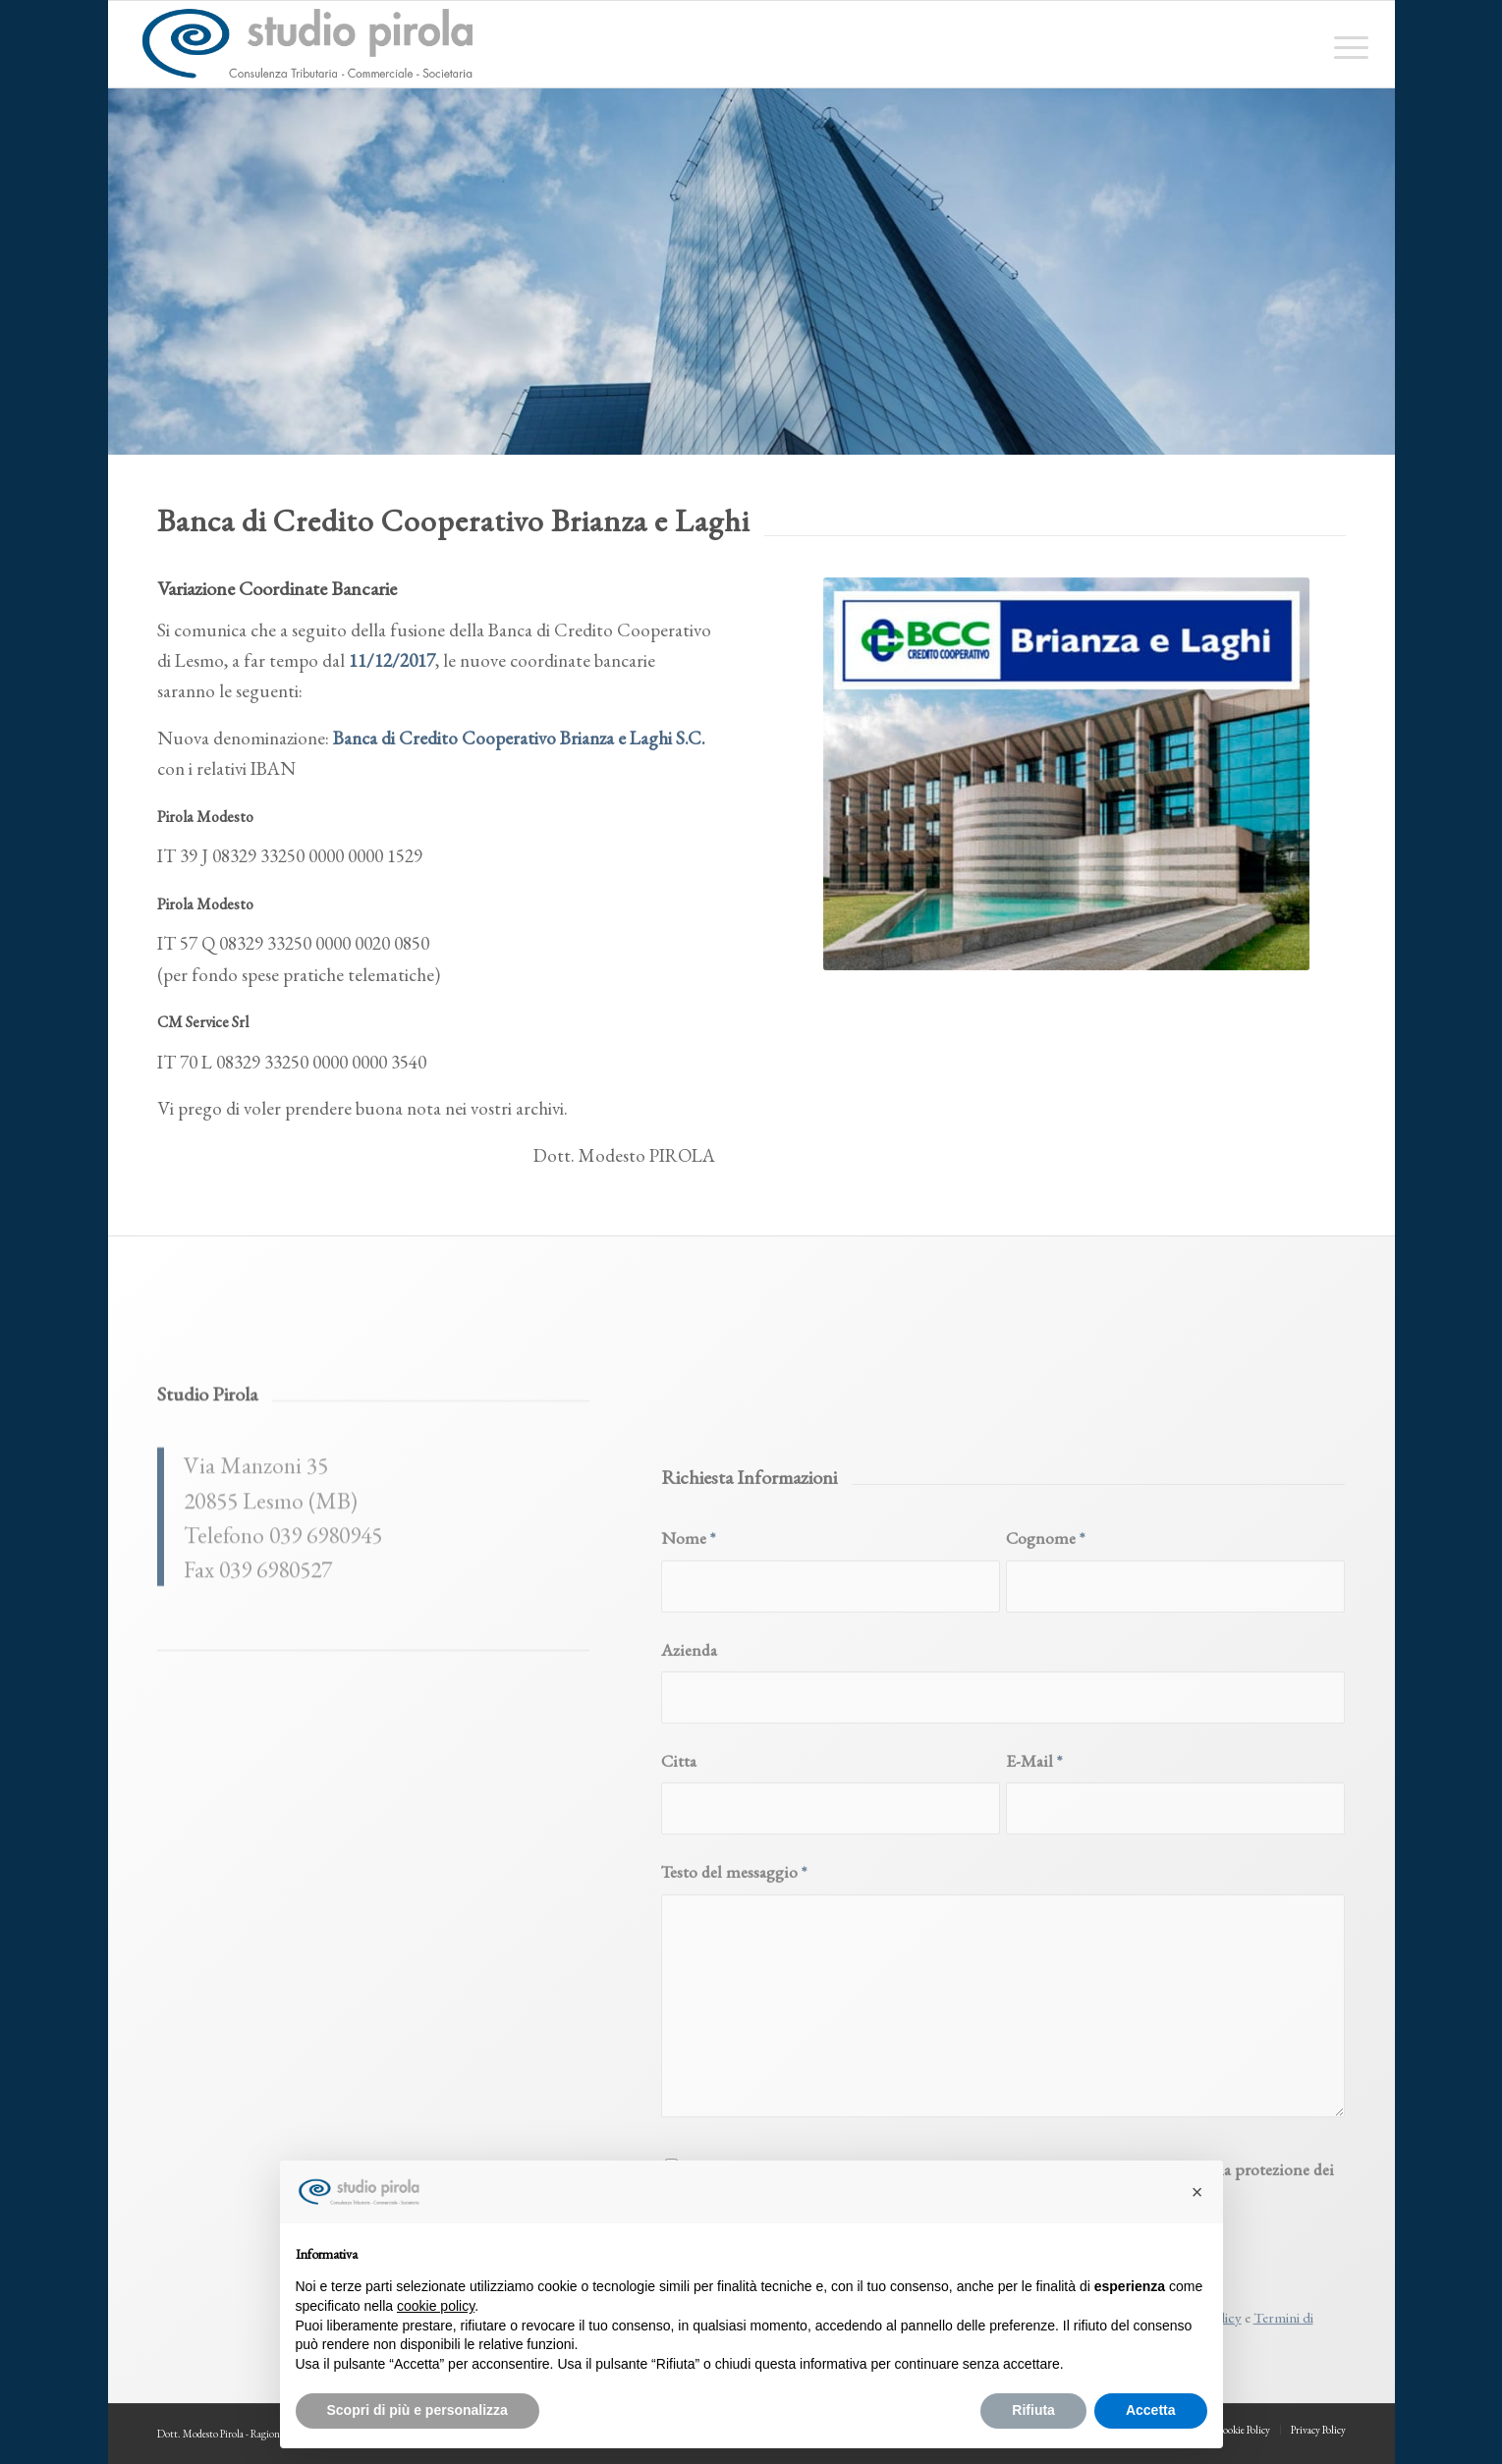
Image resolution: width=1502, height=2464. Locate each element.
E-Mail (1034, 1960)
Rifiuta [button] (1033, 2410)
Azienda (689, 1848)
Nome (688, 1737)
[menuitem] (1344, 44)
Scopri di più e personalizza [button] (417, 2410)
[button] (1197, 2192)
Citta (678, 1960)
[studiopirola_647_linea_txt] (306, 44)
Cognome (1045, 1737)
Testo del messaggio (734, 2071)
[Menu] (1344, 44)
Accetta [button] (1151, 2410)
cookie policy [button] (435, 2306)
